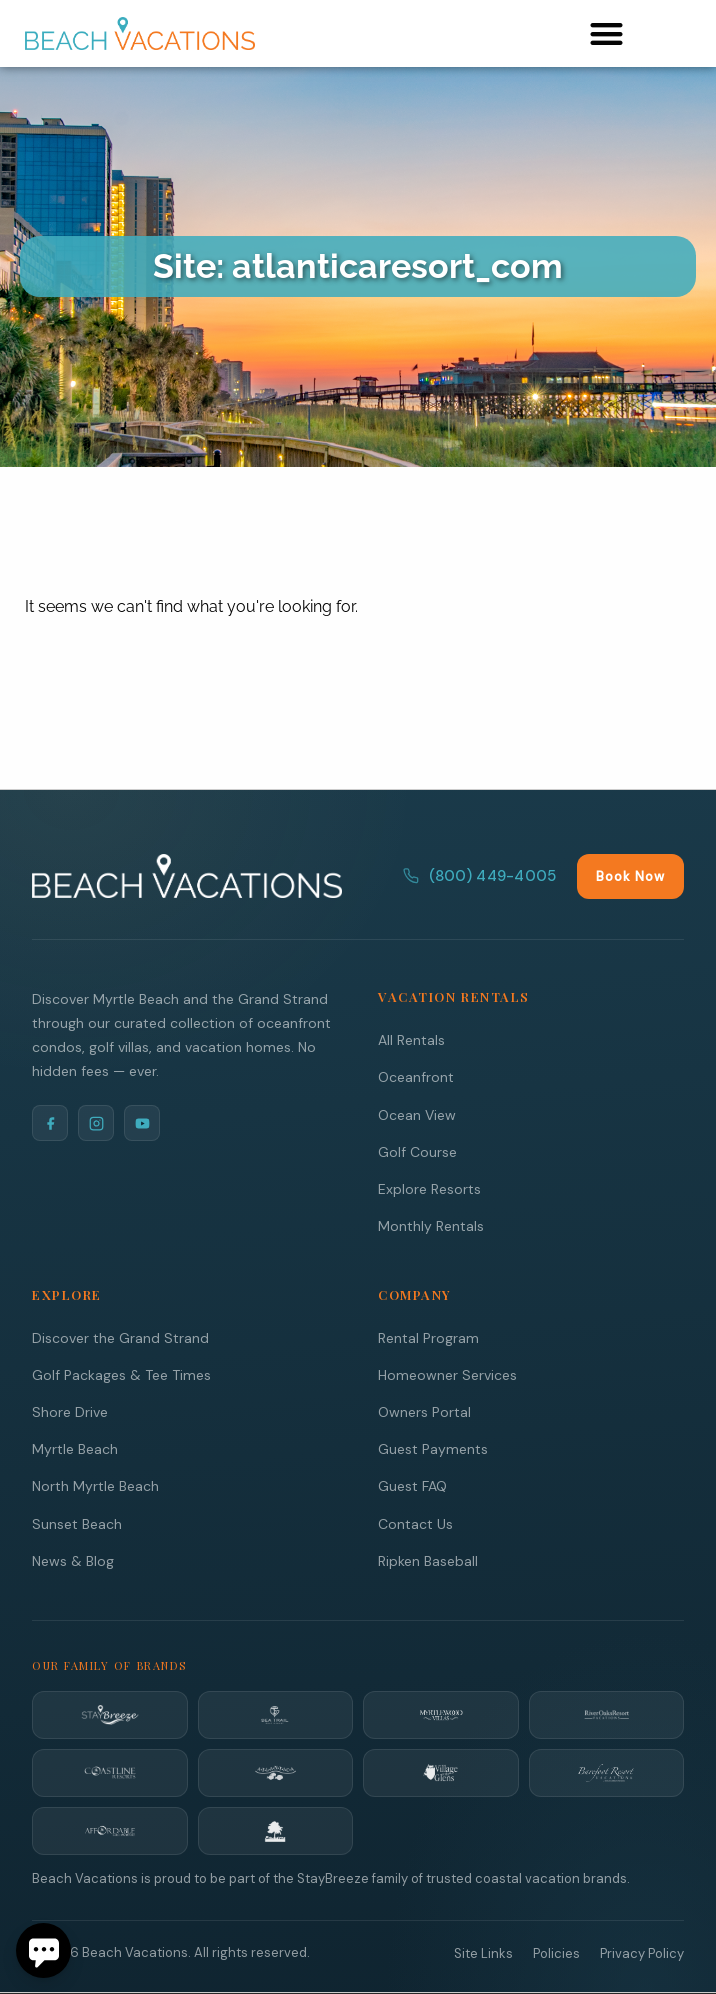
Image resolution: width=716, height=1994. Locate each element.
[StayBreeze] (110, 1715)
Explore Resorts (429, 1189)
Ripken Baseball (428, 1561)
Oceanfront (416, 1077)
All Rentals (411, 1040)
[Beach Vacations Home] (187, 876)
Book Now (630, 876)
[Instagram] (96, 1123)
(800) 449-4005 (479, 876)
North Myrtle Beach (95, 1486)
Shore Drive (70, 1412)
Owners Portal (424, 1412)
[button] (606, 33)
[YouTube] (142, 1123)
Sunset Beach (77, 1524)
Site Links (483, 1953)
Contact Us (415, 1524)
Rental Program (428, 1338)
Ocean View (417, 1115)
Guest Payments (433, 1449)
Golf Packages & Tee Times (121, 1375)
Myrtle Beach (75, 1449)
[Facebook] (50, 1123)
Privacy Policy (642, 1953)
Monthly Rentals (431, 1226)
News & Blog (73, 1561)
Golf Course (417, 1152)
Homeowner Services (447, 1375)
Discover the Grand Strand (120, 1338)
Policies (556, 1953)
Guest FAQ (412, 1486)
